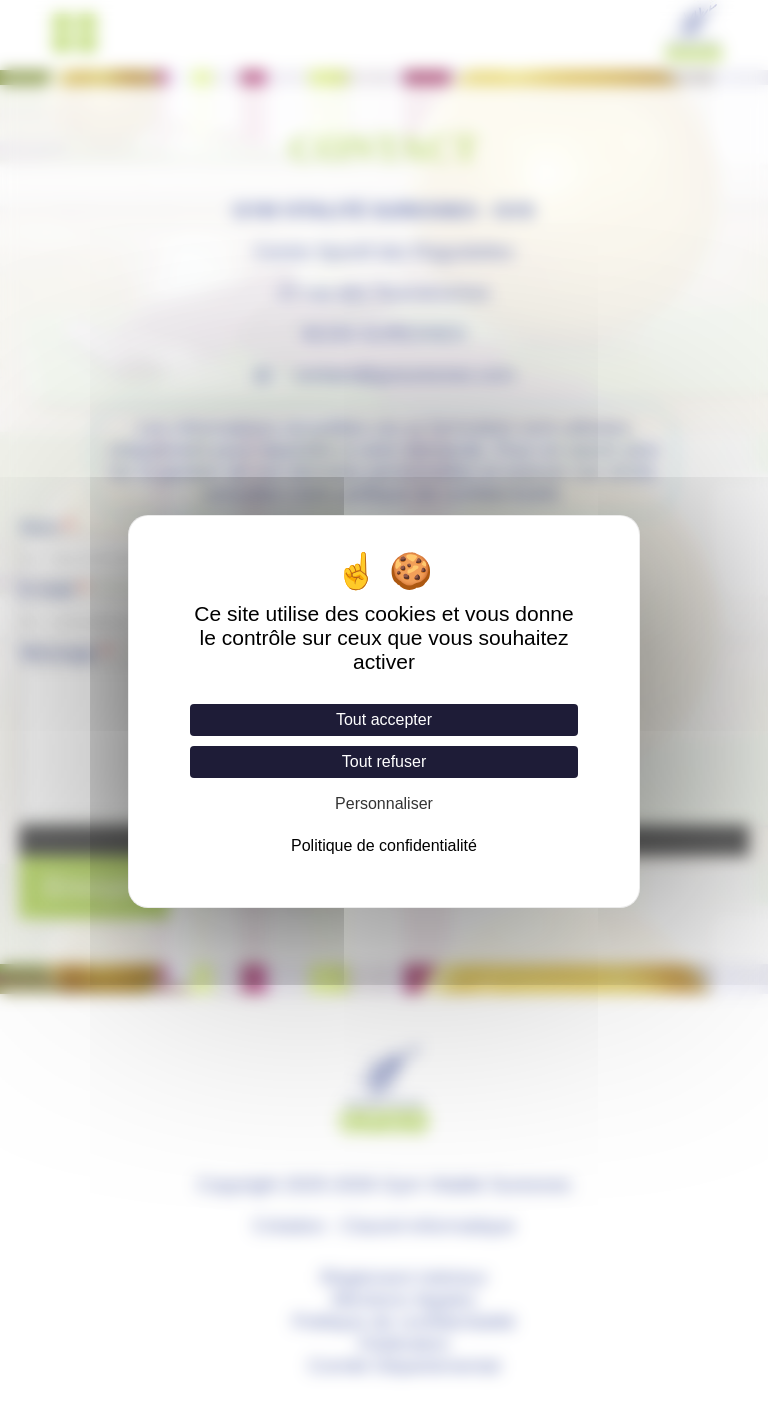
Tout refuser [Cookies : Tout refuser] (384, 761)
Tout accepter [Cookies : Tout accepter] (384, 719)
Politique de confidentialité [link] (384, 845)
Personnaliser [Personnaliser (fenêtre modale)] (384, 803)
